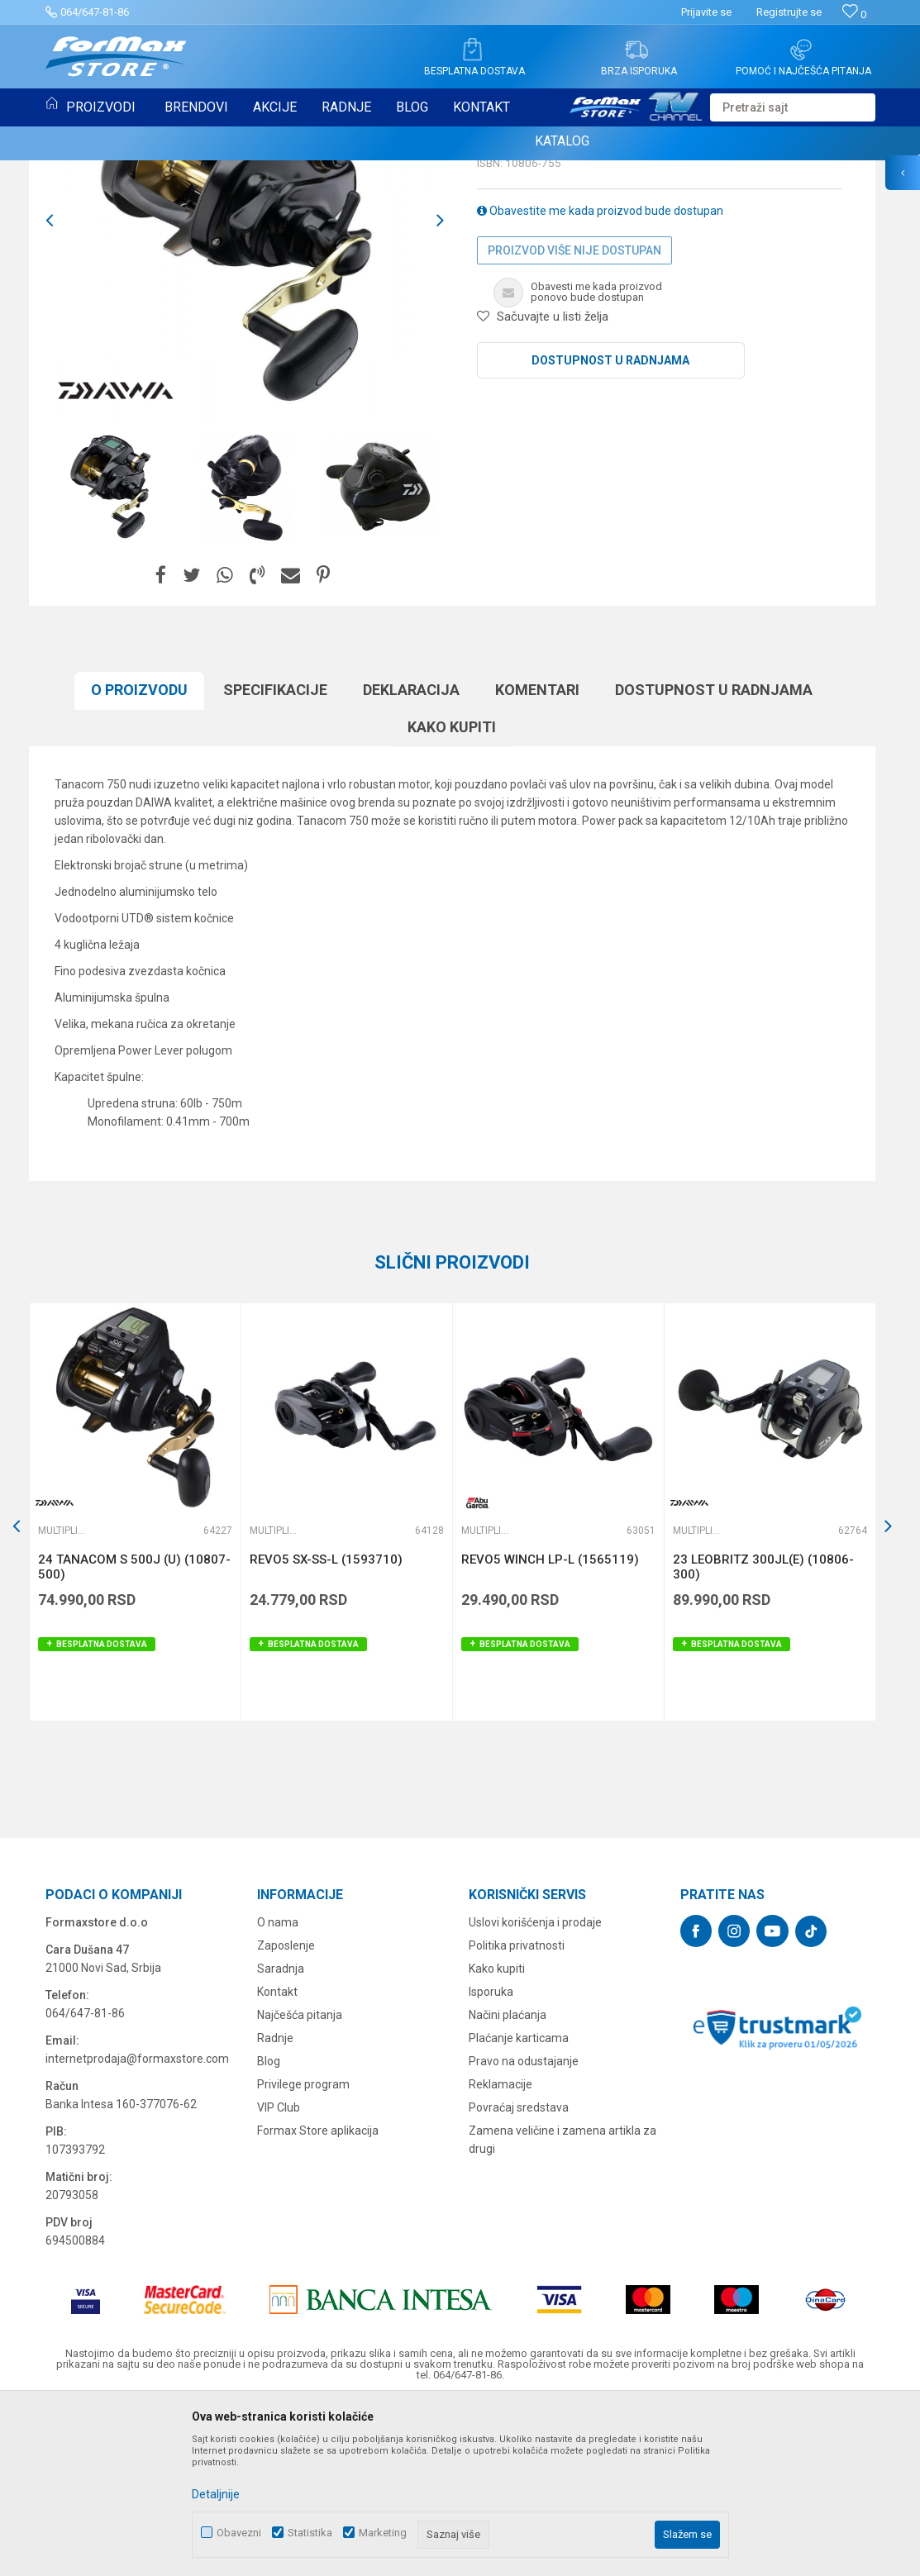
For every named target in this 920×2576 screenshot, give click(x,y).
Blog (268, 2230)
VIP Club (278, 2276)
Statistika (310, 2532)
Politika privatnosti (517, 2114)
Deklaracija (411, 859)
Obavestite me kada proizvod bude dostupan (600, 380)
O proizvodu (139, 859)
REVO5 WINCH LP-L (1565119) (550, 1728)
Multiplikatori (520, 277)
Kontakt (277, 2161)
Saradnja (280, 2138)
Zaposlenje (286, 2114)
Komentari (537, 859)
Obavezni (239, 2532)
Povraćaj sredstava (519, 2276)
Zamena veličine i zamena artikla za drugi (562, 2309)
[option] (244, 390)
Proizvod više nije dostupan (574, 419)
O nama (277, 2091)
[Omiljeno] (854, 14)
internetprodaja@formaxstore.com (137, 2228)
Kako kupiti (452, 896)
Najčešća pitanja (299, 2184)
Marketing (383, 2532)
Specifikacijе (275, 859)
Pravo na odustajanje (524, 2230)
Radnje (275, 2207)
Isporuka (491, 2161)
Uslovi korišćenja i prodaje (535, 2091)
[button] (792, 107)
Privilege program (303, 2253)
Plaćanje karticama (519, 2207)
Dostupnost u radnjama (610, 529)
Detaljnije (216, 2494)
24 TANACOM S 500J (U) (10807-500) (134, 1736)
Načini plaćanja (507, 2184)
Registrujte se (789, 12)
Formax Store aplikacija (318, 2300)
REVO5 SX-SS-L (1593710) (326, 1728)
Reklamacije (500, 2253)
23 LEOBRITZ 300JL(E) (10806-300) (763, 1736)
